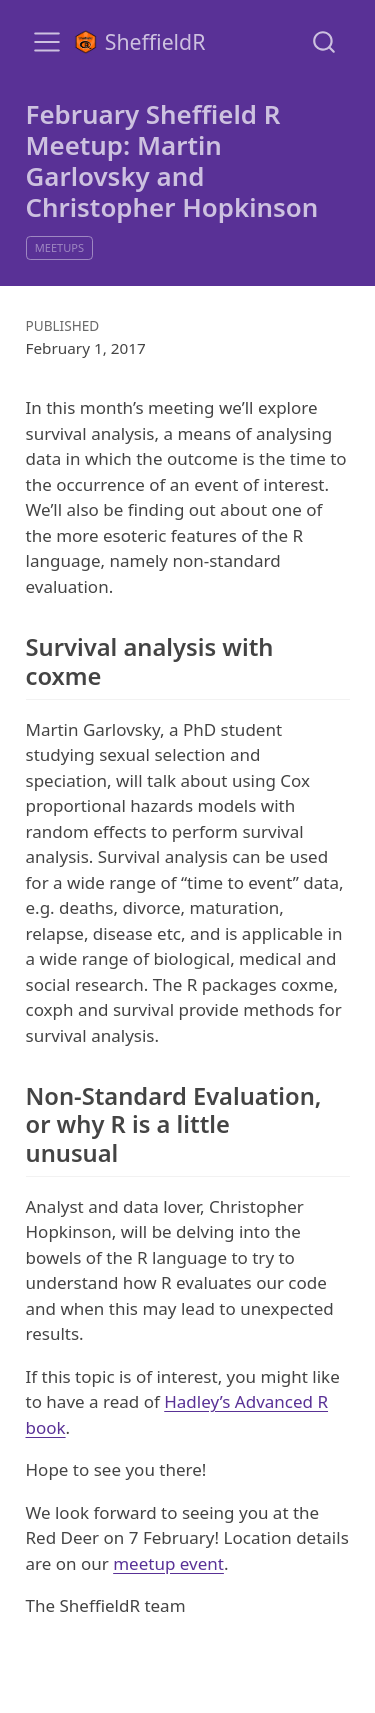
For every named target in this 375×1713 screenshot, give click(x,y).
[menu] (47, 42)
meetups (59, 247)
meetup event (168, 1563)
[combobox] (325, 41)
